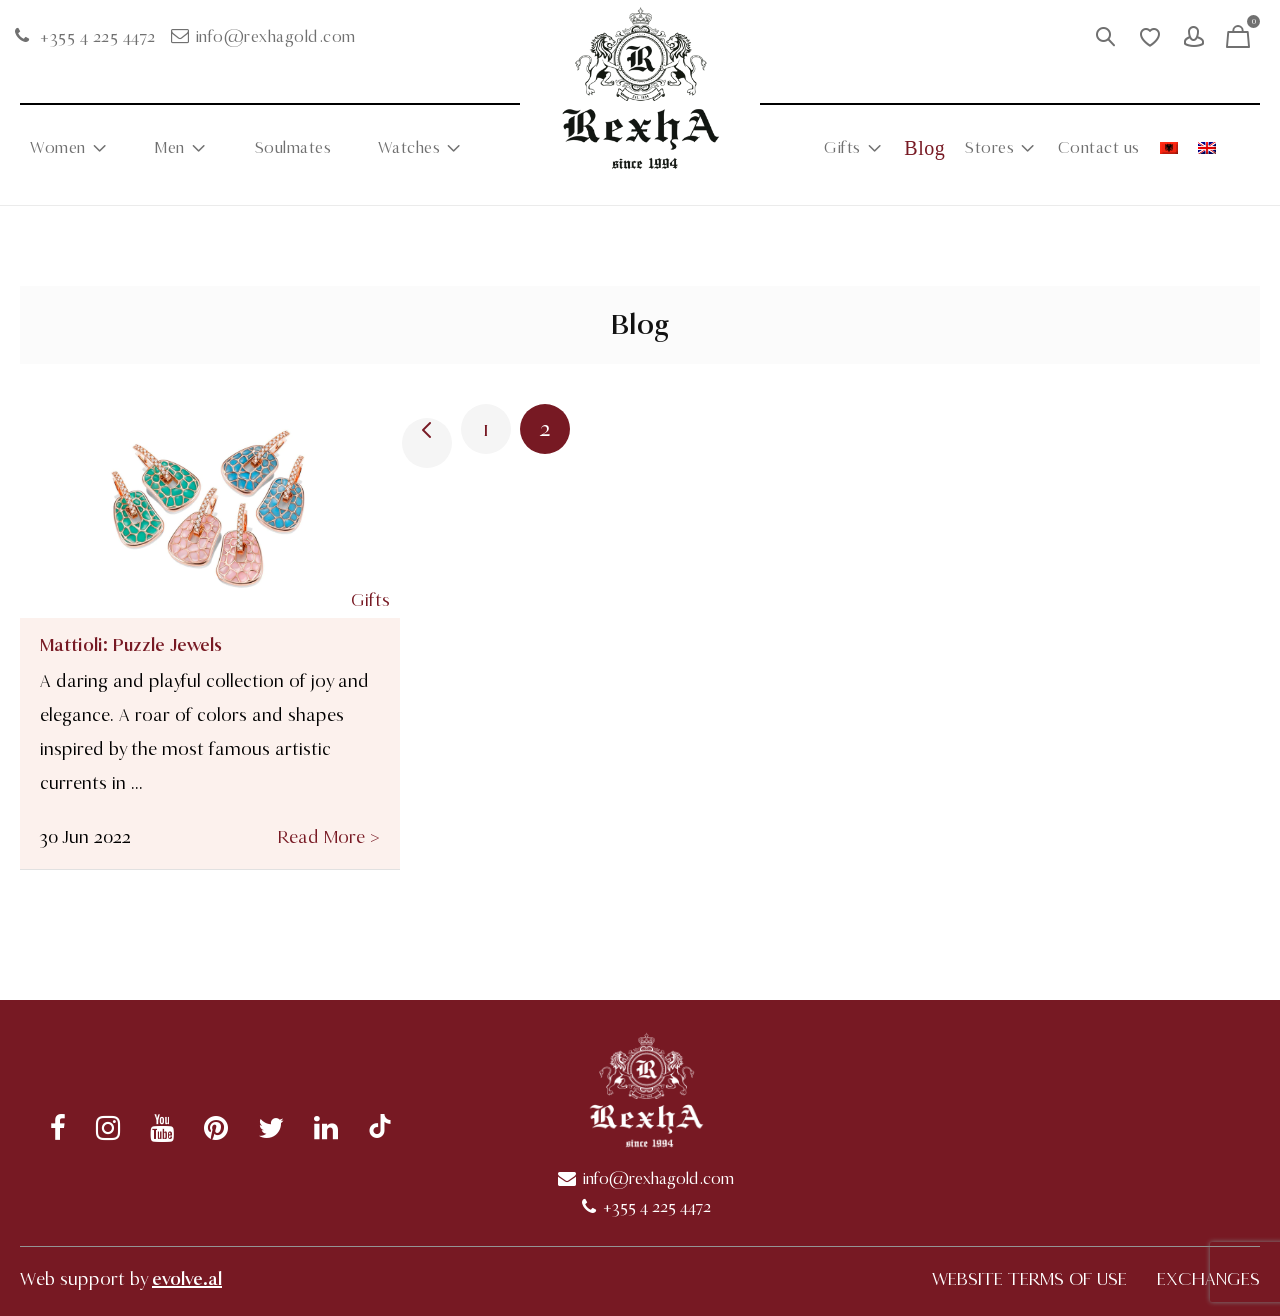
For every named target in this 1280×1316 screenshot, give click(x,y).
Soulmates (293, 148)
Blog (924, 148)
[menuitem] (1169, 148)
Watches (409, 148)
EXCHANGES (1208, 1279)
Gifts (842, 148)
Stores (989, 148)
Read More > (329, 837)
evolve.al (187, 1279)
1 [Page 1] (486, 429)
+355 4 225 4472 (98, 37)
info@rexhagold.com (276, 37)
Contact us (1099, 148)
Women (58, 148)
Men (170, 148)
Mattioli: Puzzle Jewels (131, 645)
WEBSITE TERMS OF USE (1029, 1279)
